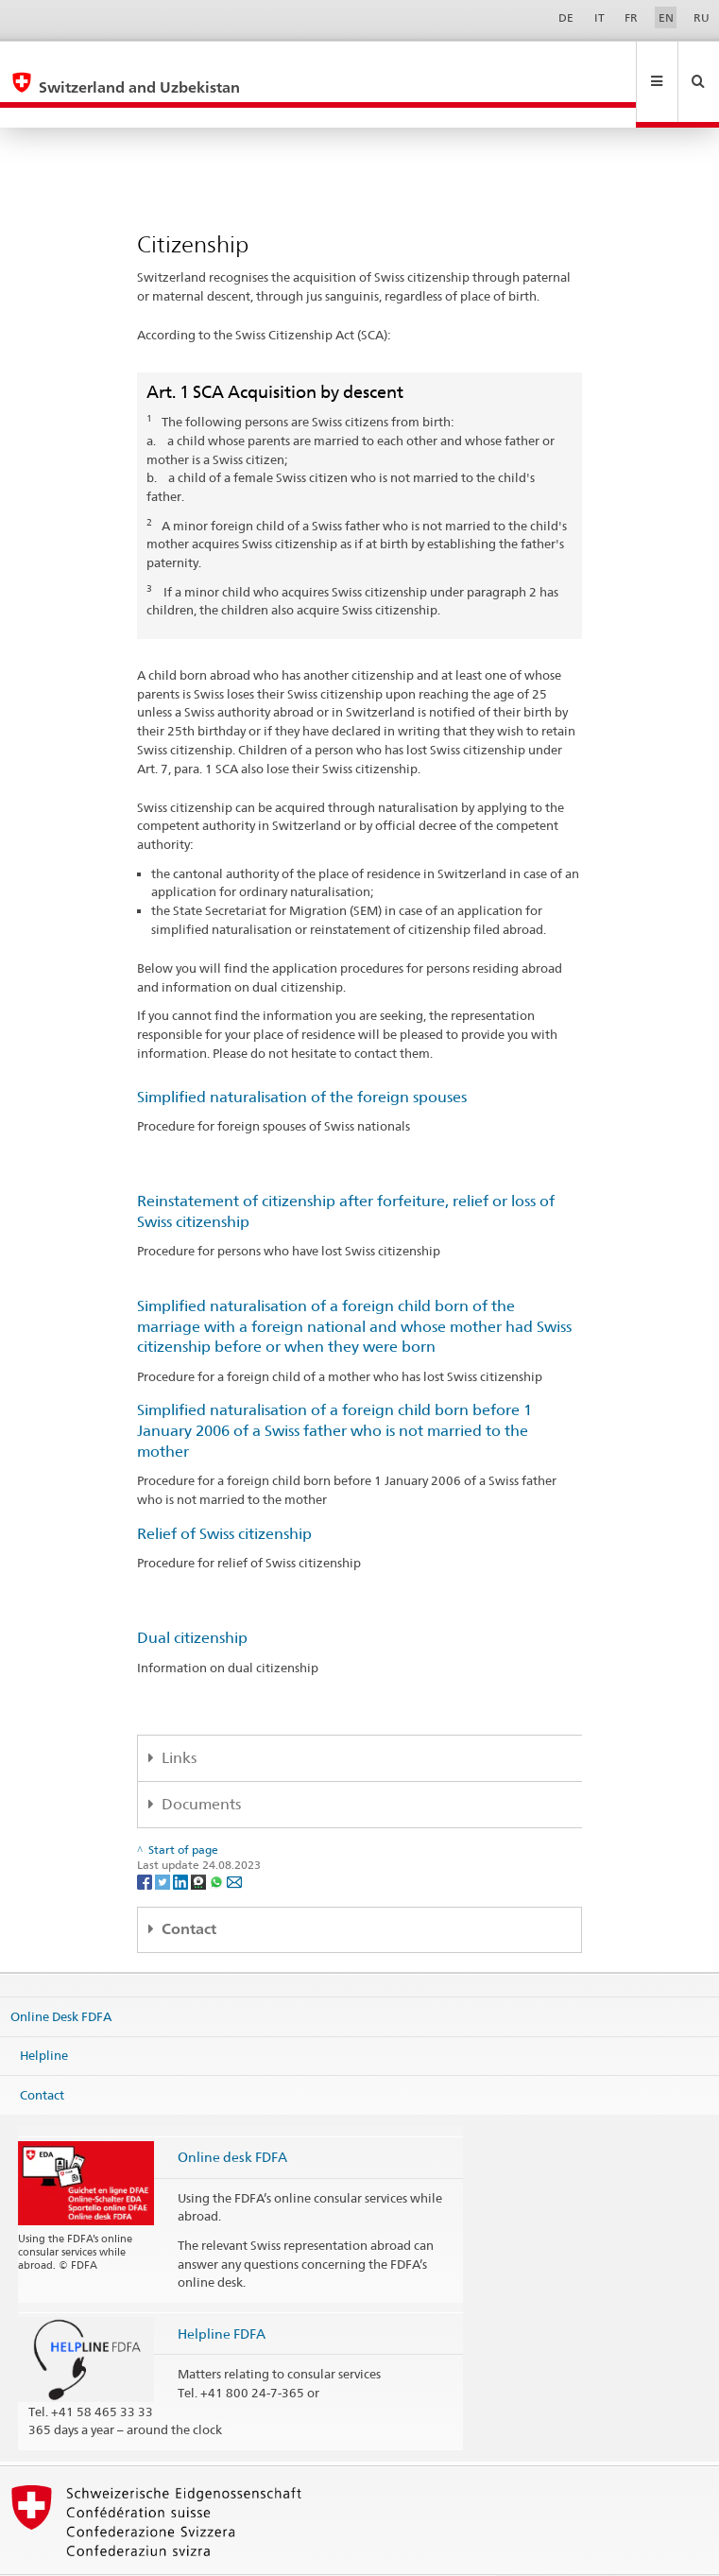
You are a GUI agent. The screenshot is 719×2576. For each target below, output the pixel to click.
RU (701, 17)
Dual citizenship (192, 1597)
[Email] (234, 1840)
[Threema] (200, 1840)
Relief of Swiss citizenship (224, 1493)
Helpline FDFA (221, 2293)
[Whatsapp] (218, 1840)
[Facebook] (146, 1840)
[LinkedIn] (182, 1840)
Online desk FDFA (232, 2116)
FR (631, 17)
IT (599, 17)
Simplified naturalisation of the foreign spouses (302, 1056)
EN (666, 17)
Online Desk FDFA (60, 1974)
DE (565, 17)
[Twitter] (164, 1840)
